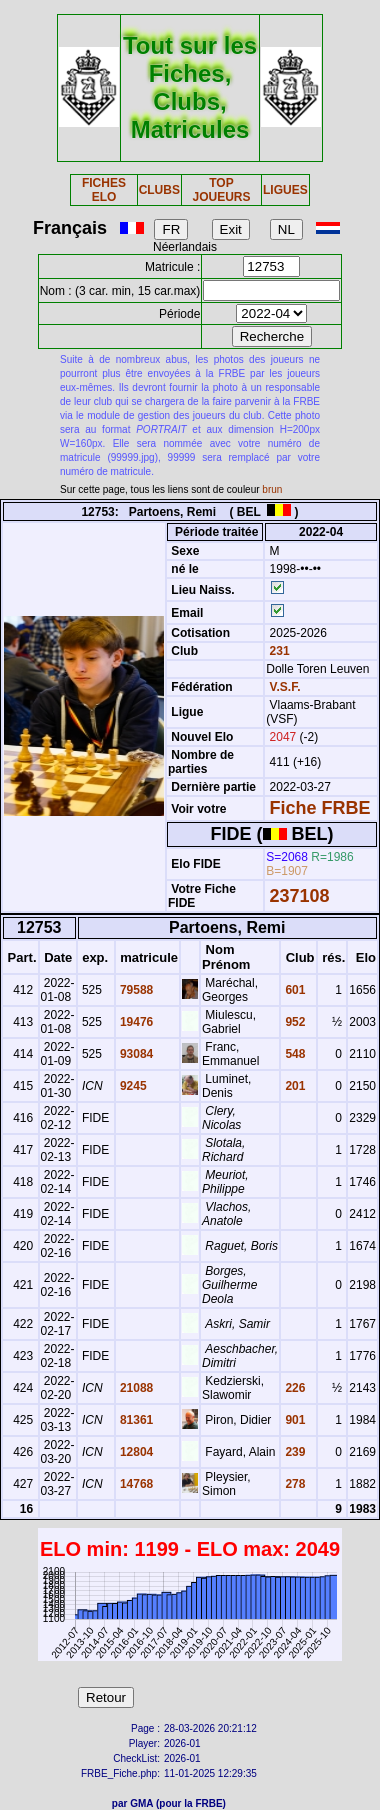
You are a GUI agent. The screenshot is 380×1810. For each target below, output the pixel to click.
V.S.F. (285, 687)
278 (293, 1484)
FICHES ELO (104, 190)
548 (293, 1054)
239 (293, 1452)
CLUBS (159, 190)
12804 (135, 1452)
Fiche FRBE (320, 808)
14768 (135, 1484)
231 (277, 651)
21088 (135, 1388)
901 (293, 1420)
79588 (135, 990)
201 (293, 1086)
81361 (135, 1420)
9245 (132, 1086)
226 (293, 1388)
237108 (300, 896)
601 (293, 990)
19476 (135, 1022)
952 (293, 1022)
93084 (135, 1054)
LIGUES (285, 190)
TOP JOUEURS (221, 190)
